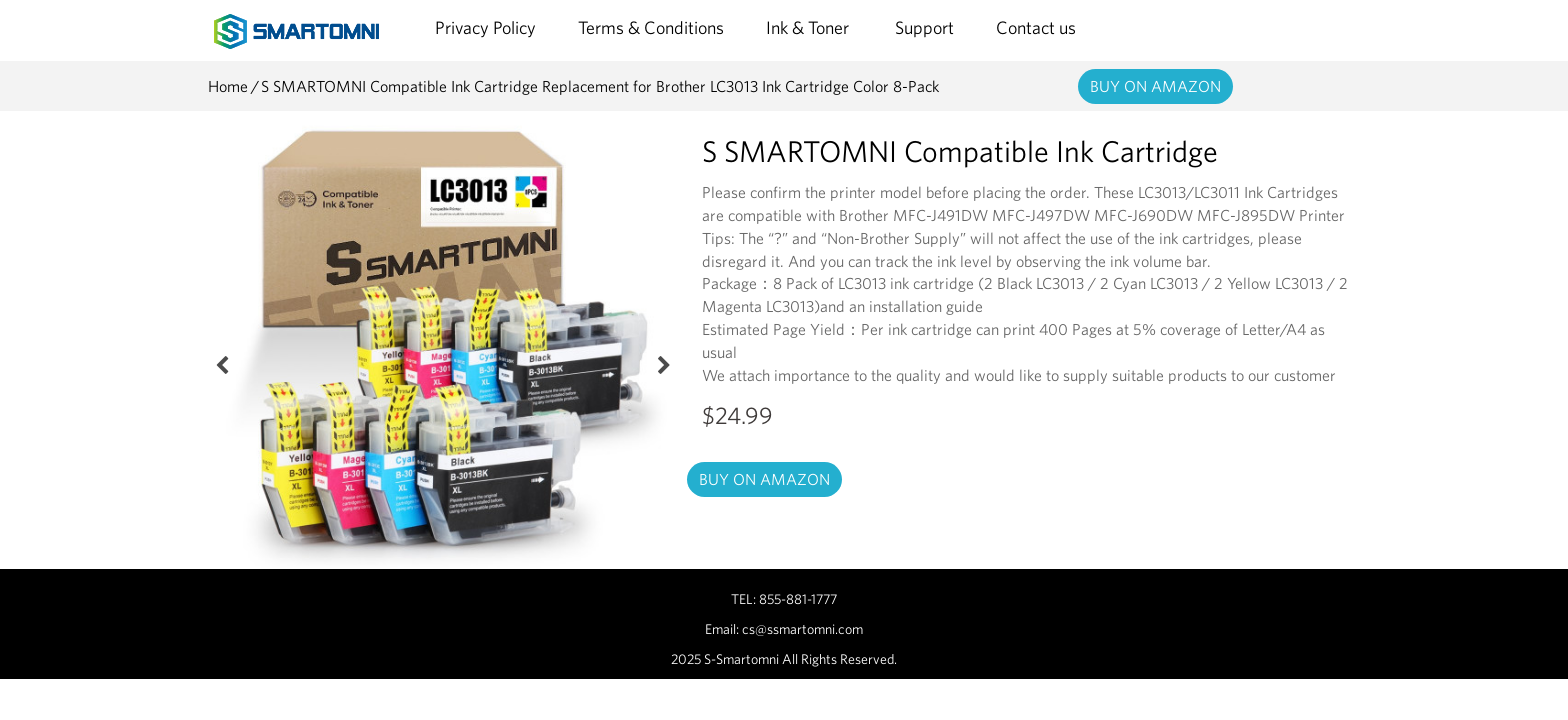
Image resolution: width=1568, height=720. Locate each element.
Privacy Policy (485, 27)
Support (924, 27)
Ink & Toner (809, 27)
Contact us (1036, 27)
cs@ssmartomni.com (802, 629)
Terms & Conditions (651, 27)
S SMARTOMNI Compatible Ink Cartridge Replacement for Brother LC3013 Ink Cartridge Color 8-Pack (600, 86)
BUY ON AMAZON (1155, 86)
